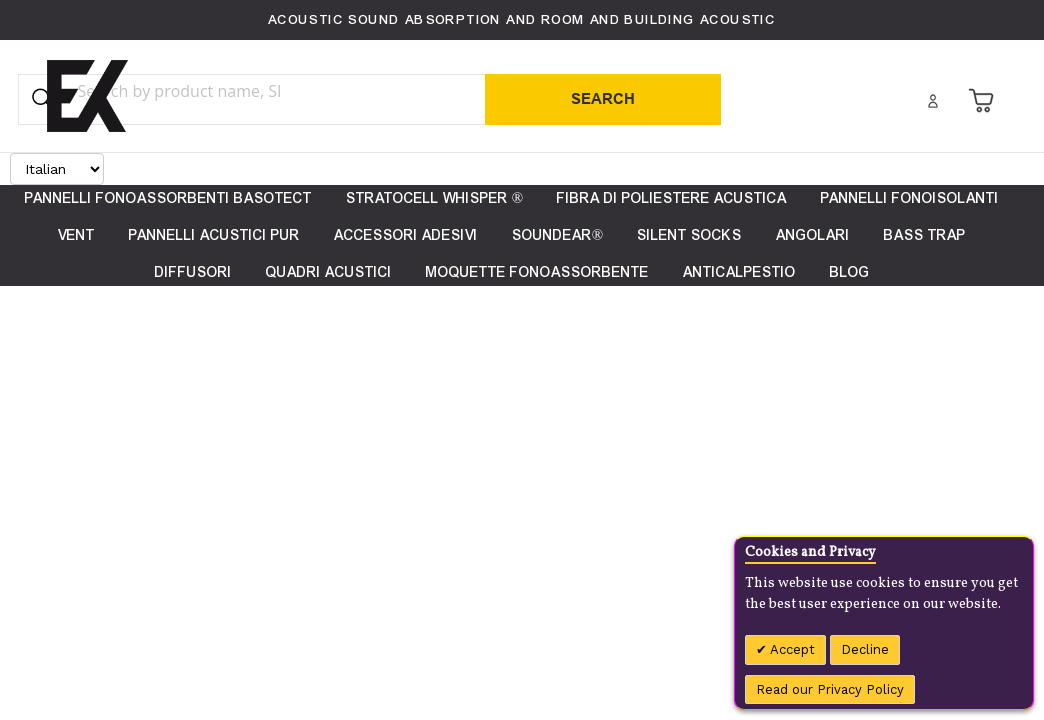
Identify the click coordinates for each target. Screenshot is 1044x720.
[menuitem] (850, 272)
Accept (791, 649)
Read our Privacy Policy (830, 689)
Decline (865, 649)
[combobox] (219, 91)
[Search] (603, 99)
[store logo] (87, 96)
